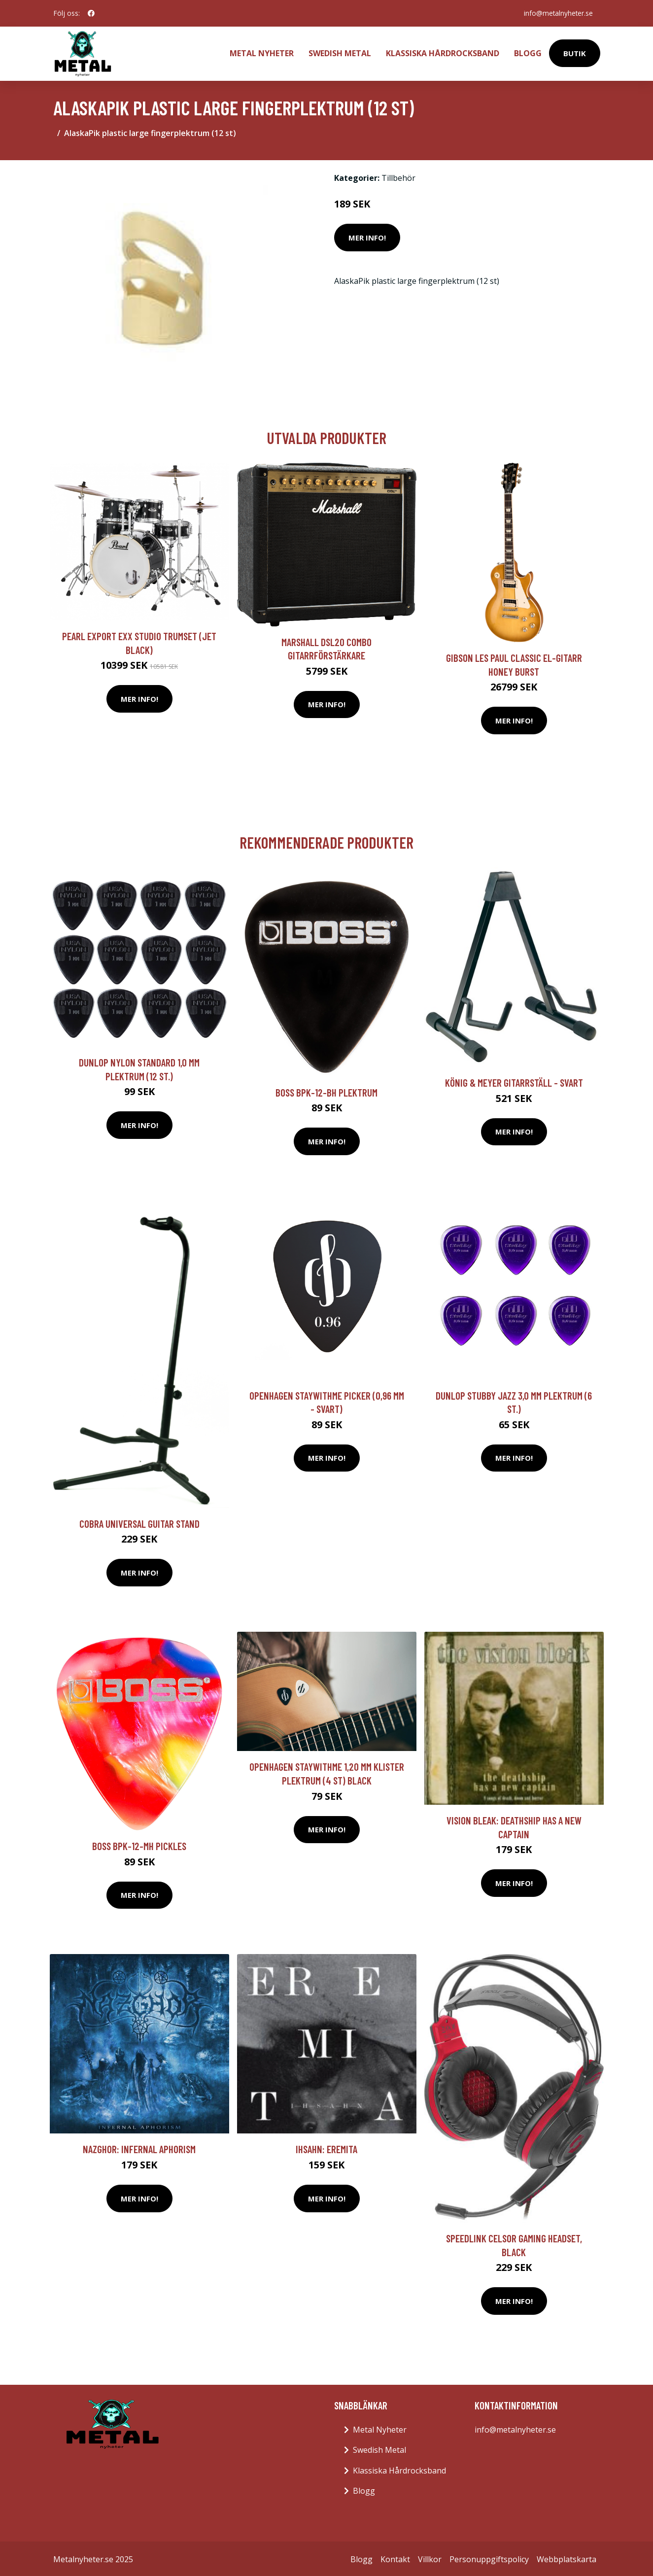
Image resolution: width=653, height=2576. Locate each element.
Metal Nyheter (262, 52)
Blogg (528, 52)
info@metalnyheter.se (557, 13)
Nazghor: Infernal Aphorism (139, 2147)
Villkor (430, 2557)
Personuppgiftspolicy (489, 2557)
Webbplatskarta (566, 2557)
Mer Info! (367, 235)
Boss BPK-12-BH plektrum (326, 1090)
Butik (574, 52)
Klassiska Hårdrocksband (442, 52)
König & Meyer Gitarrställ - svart (514, 1080)
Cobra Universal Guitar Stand (139, 1521)
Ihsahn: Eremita (326, 2147)
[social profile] (91, 13)
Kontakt (395, 2557)
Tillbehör (398, 176)
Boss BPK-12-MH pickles (139, 1844)
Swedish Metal (340, 52)
